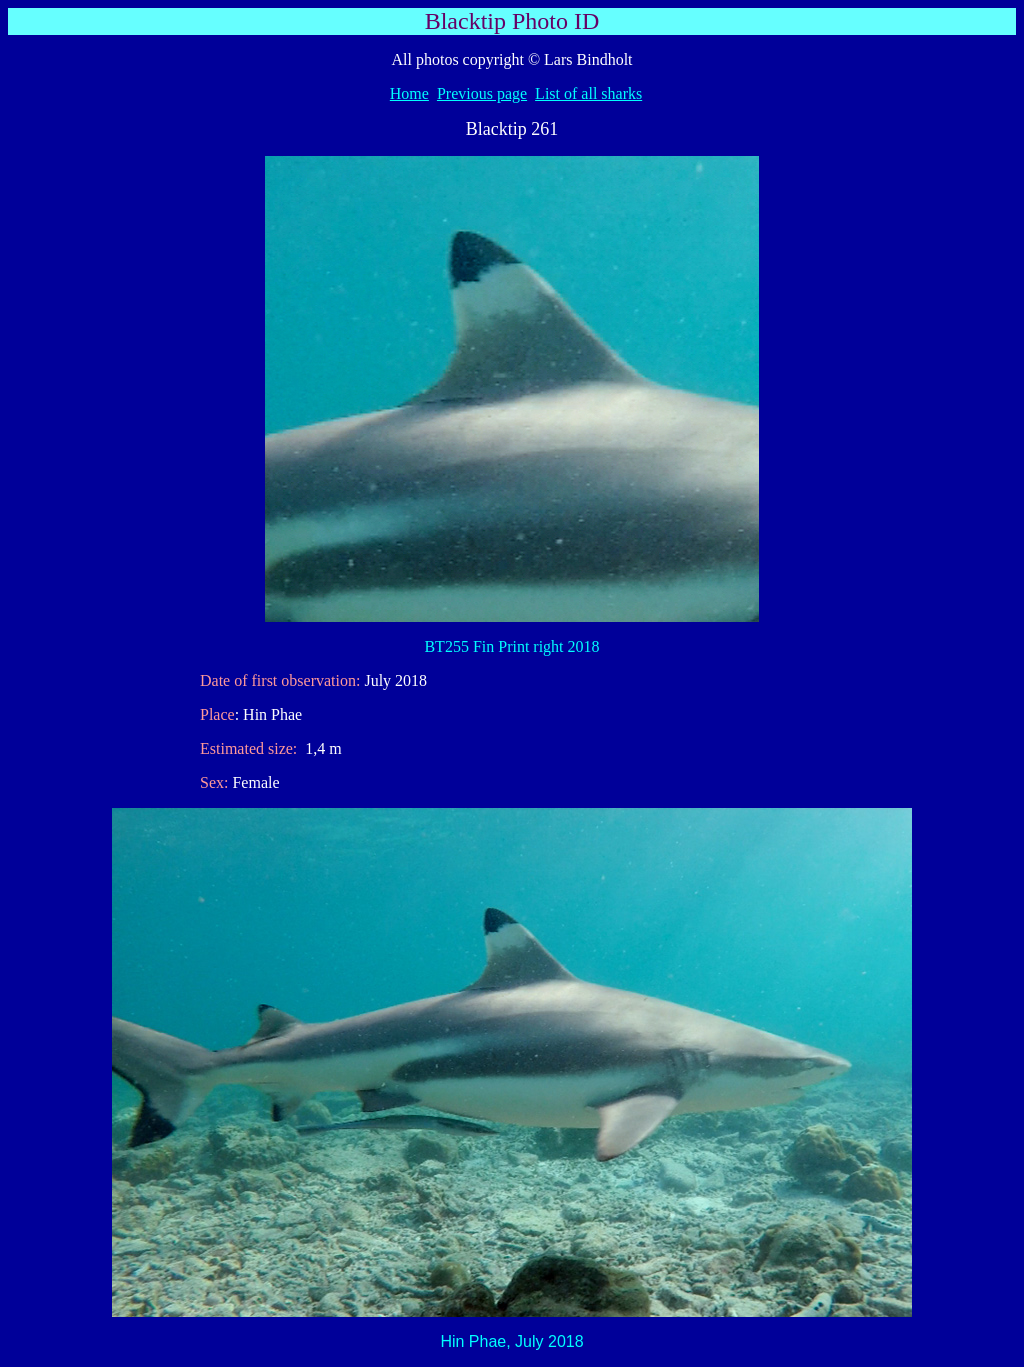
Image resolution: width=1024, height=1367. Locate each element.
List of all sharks (588, 93)
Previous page (482, 93)
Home (409, 93)
